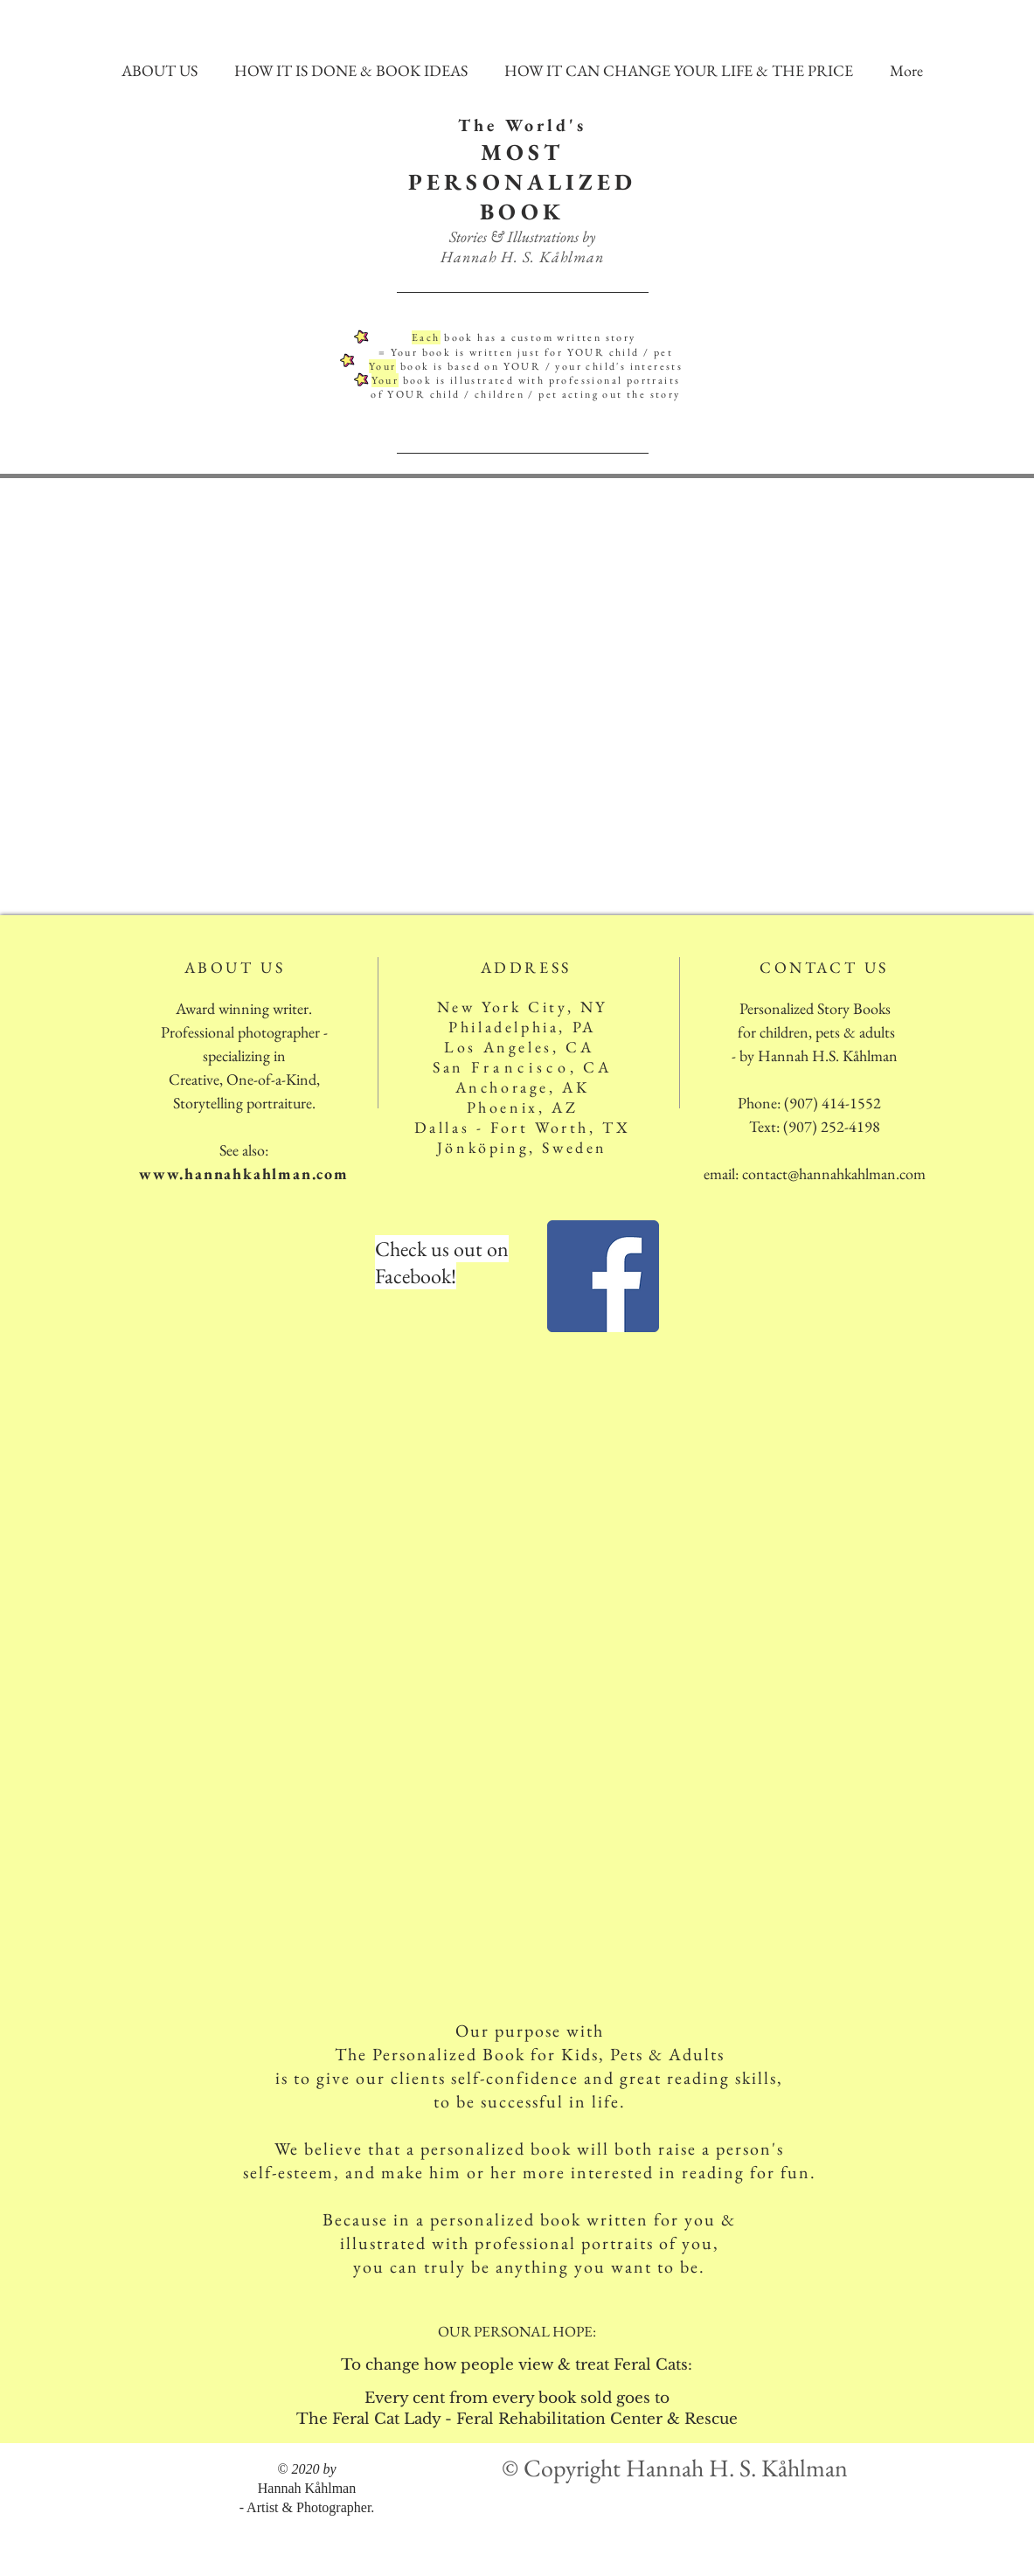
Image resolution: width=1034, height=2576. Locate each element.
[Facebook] (603, 1276)
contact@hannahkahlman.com (834, 1173)
